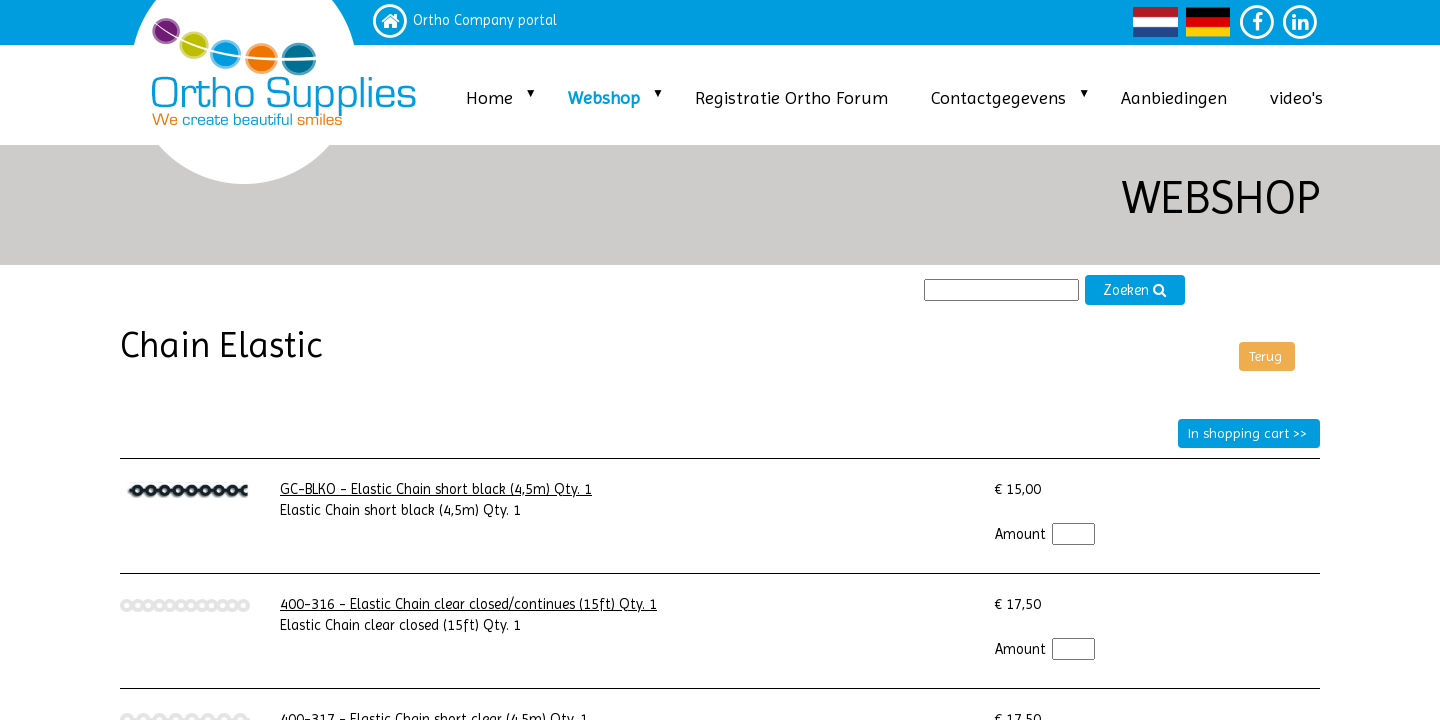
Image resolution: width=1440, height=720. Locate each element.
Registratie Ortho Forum (791, 97)
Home (489, 97)
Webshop (604, 97)
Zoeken (1135, 290)
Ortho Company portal (485, 20)
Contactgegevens (998, 97)
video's (1296, 97)
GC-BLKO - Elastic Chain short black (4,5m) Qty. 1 (436, 489)
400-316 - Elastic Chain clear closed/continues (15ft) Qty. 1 (468, 604)
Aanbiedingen (1174, 97)
